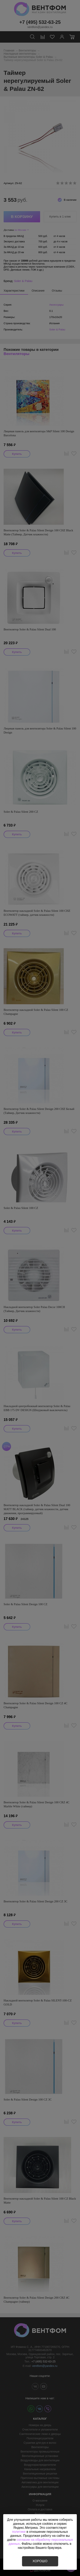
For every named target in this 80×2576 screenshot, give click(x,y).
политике (19, 2531)
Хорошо (39, 2561)
